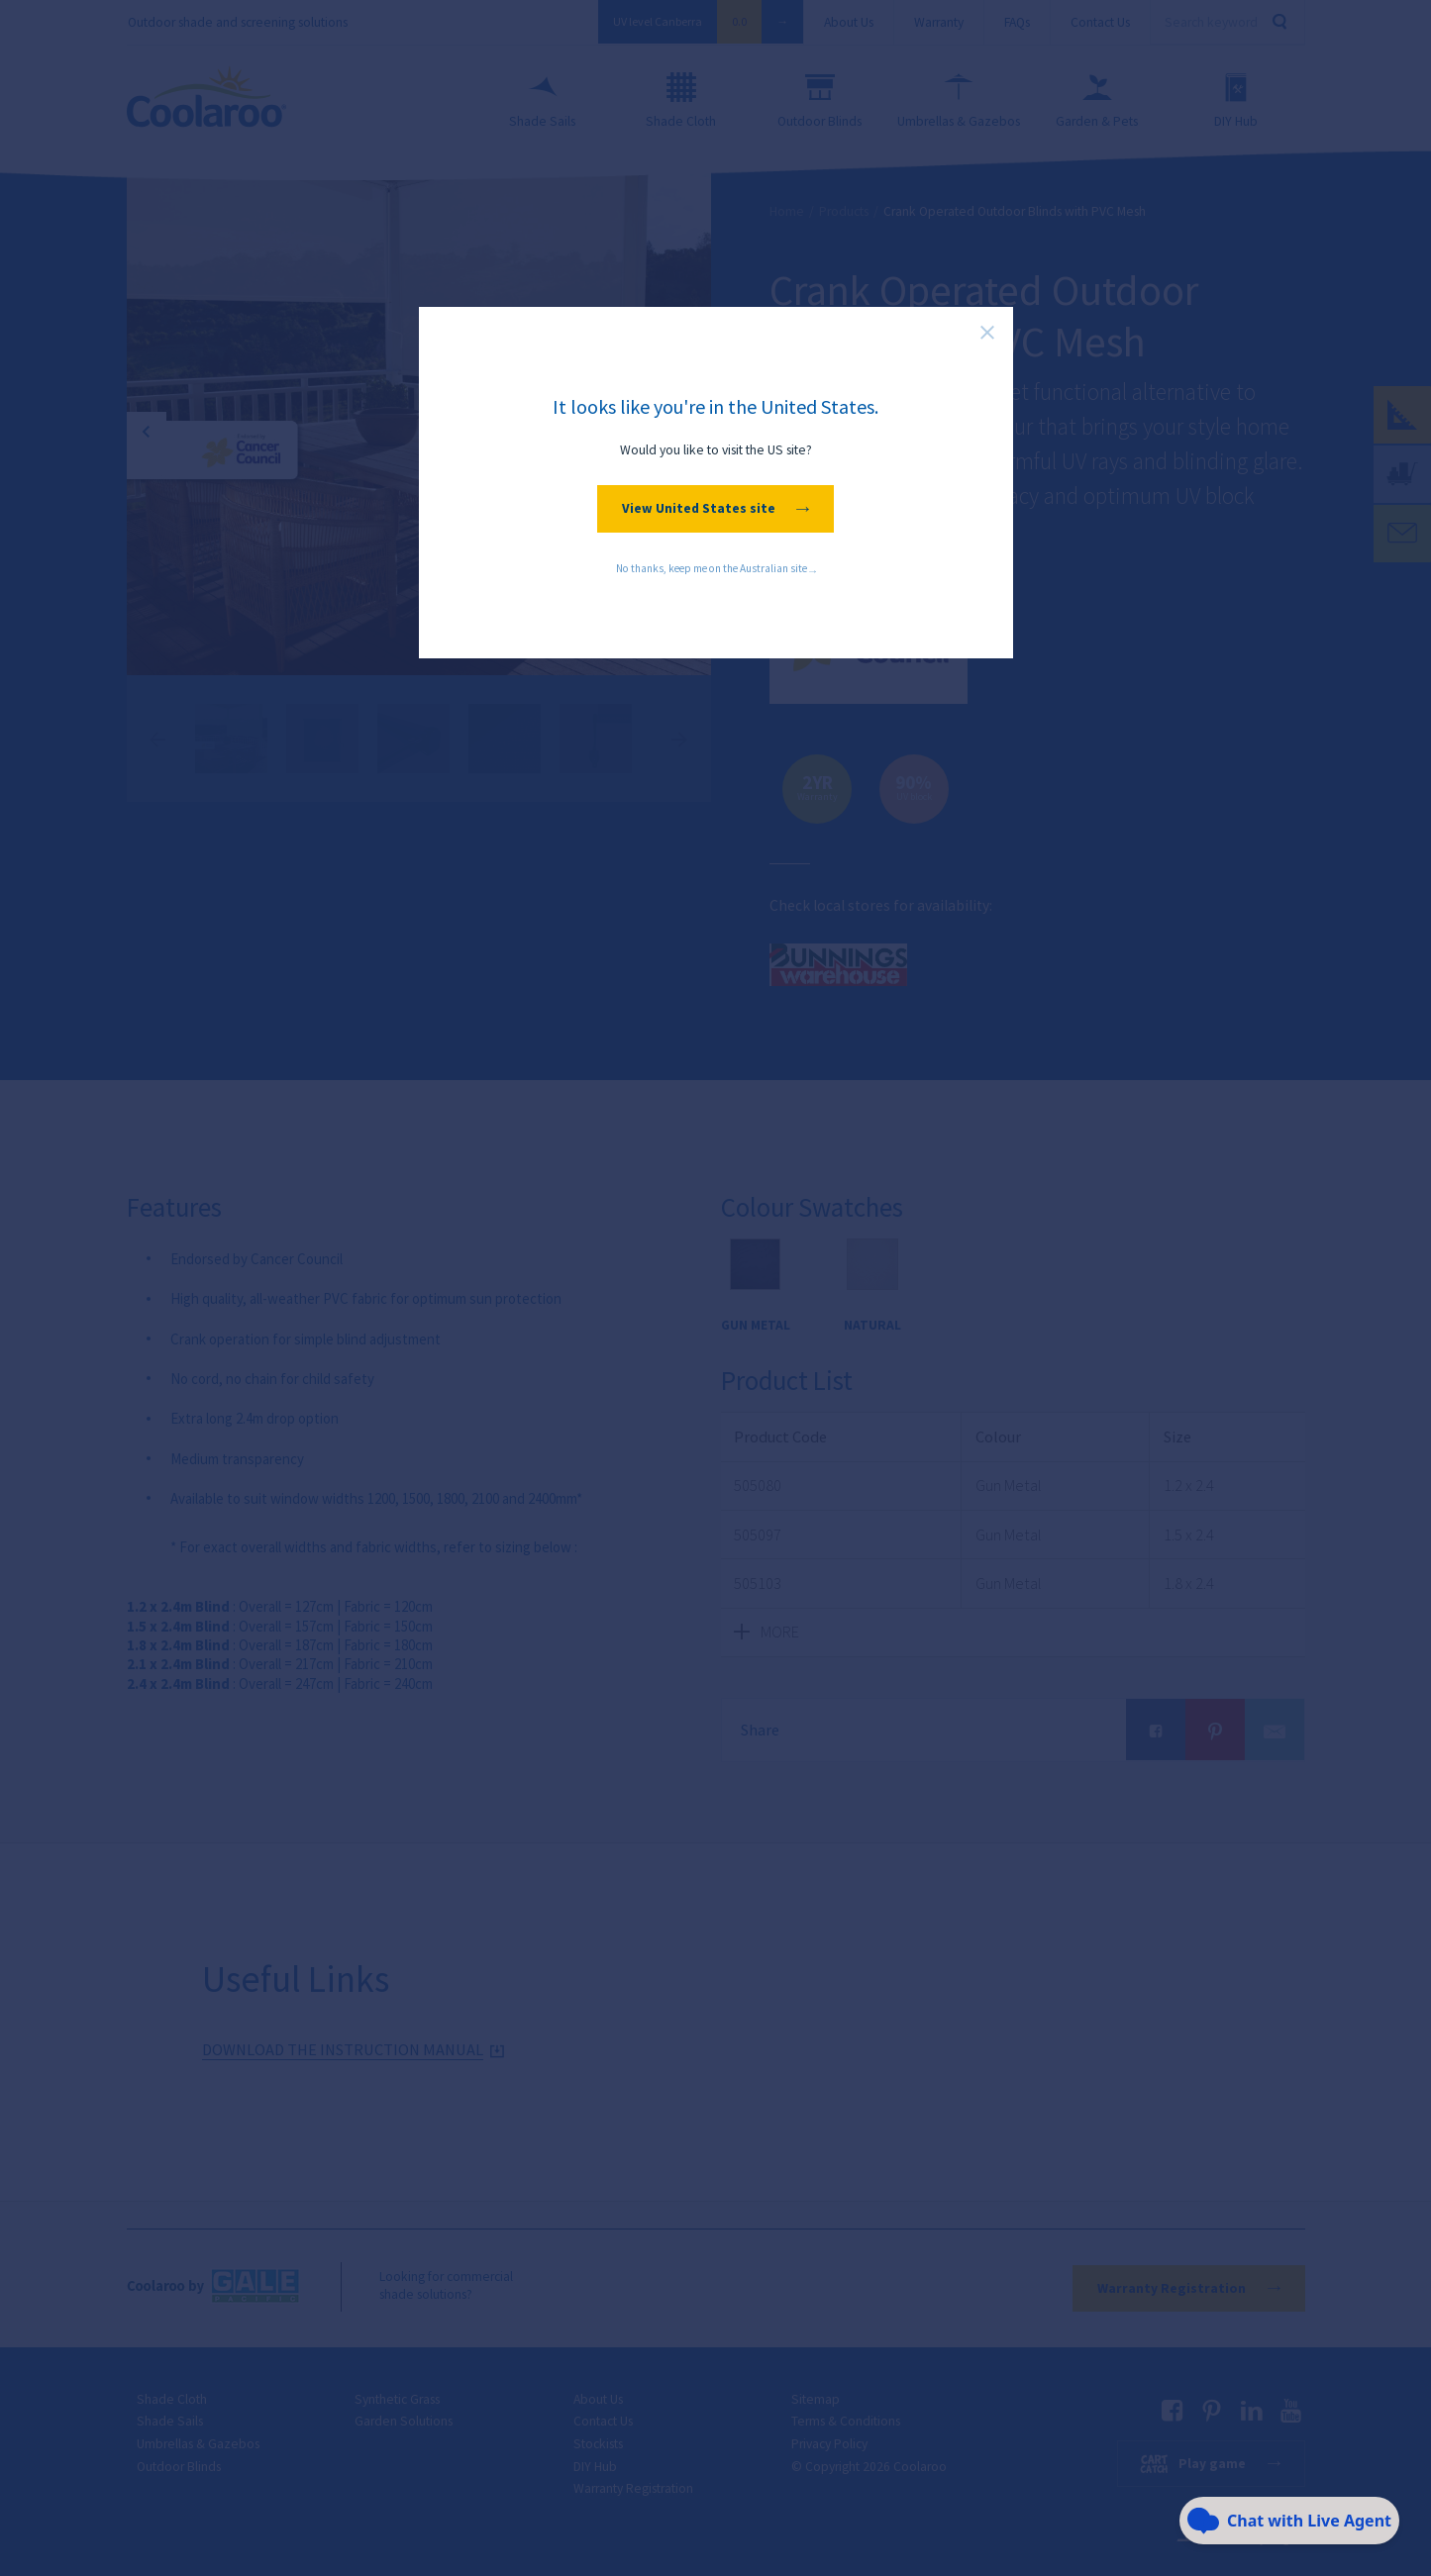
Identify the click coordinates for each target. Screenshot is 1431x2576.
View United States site (715, 508)
